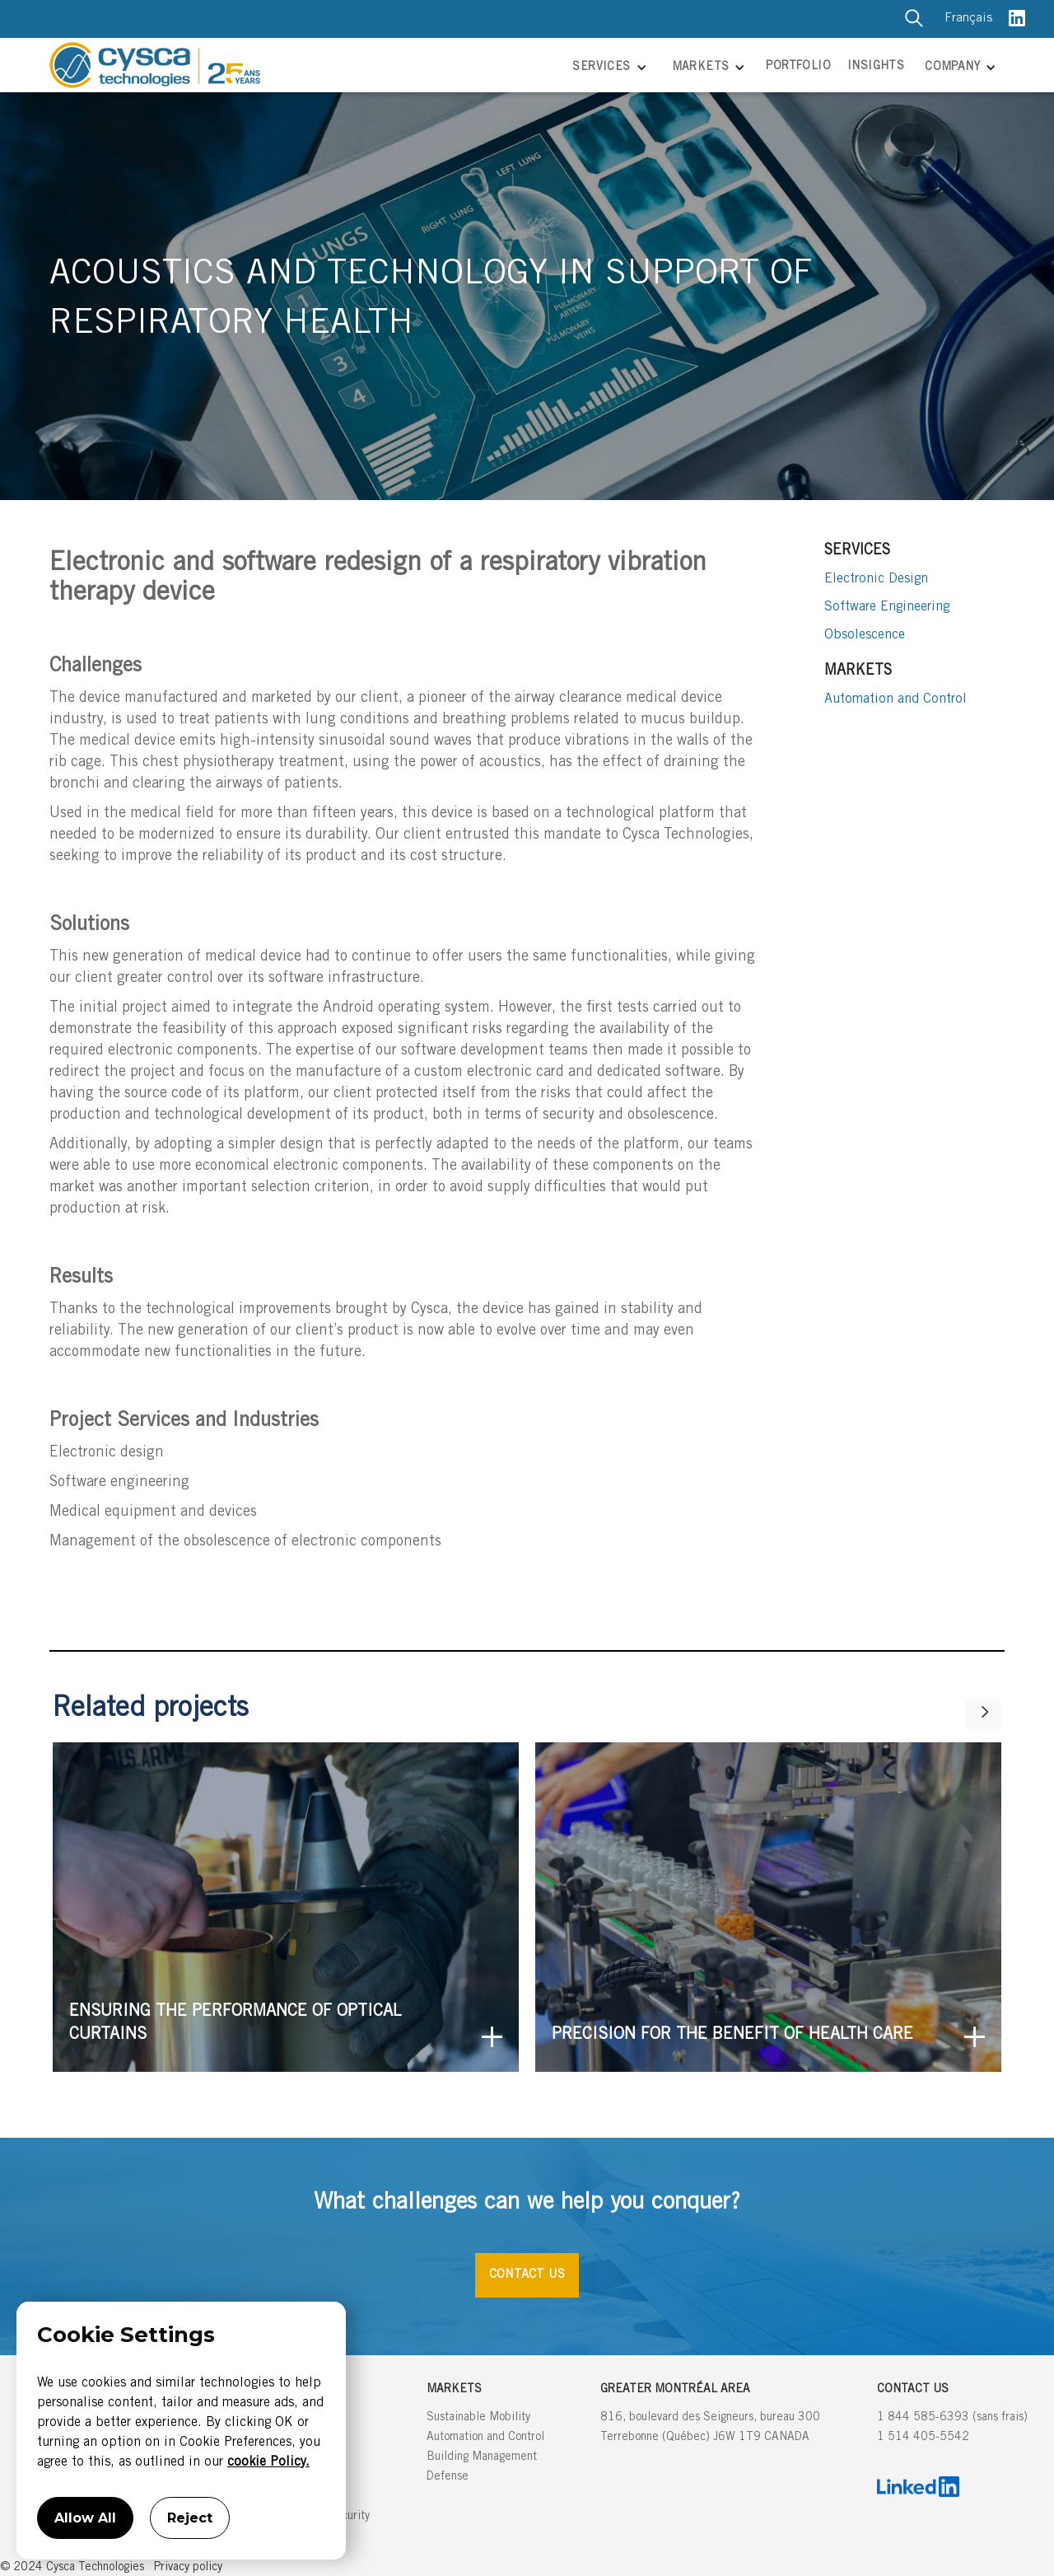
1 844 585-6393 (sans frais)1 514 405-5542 (952, 2427)
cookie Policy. (268, 2462)
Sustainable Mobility (478, 2418)
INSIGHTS (875, 66)
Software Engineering (886, 607)
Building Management (482, 2457)
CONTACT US (527, 2275)
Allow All (85, 2518)
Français (968, 18)
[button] (607, 69)
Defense (448, 2477)
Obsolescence (864, 635)
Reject (189, 2518)
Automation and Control (895, 699)
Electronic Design (876, 579)
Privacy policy (188, 2568)
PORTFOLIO (798, 66)
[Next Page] (983, 1714)
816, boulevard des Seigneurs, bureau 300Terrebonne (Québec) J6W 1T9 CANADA (710, 2427)
